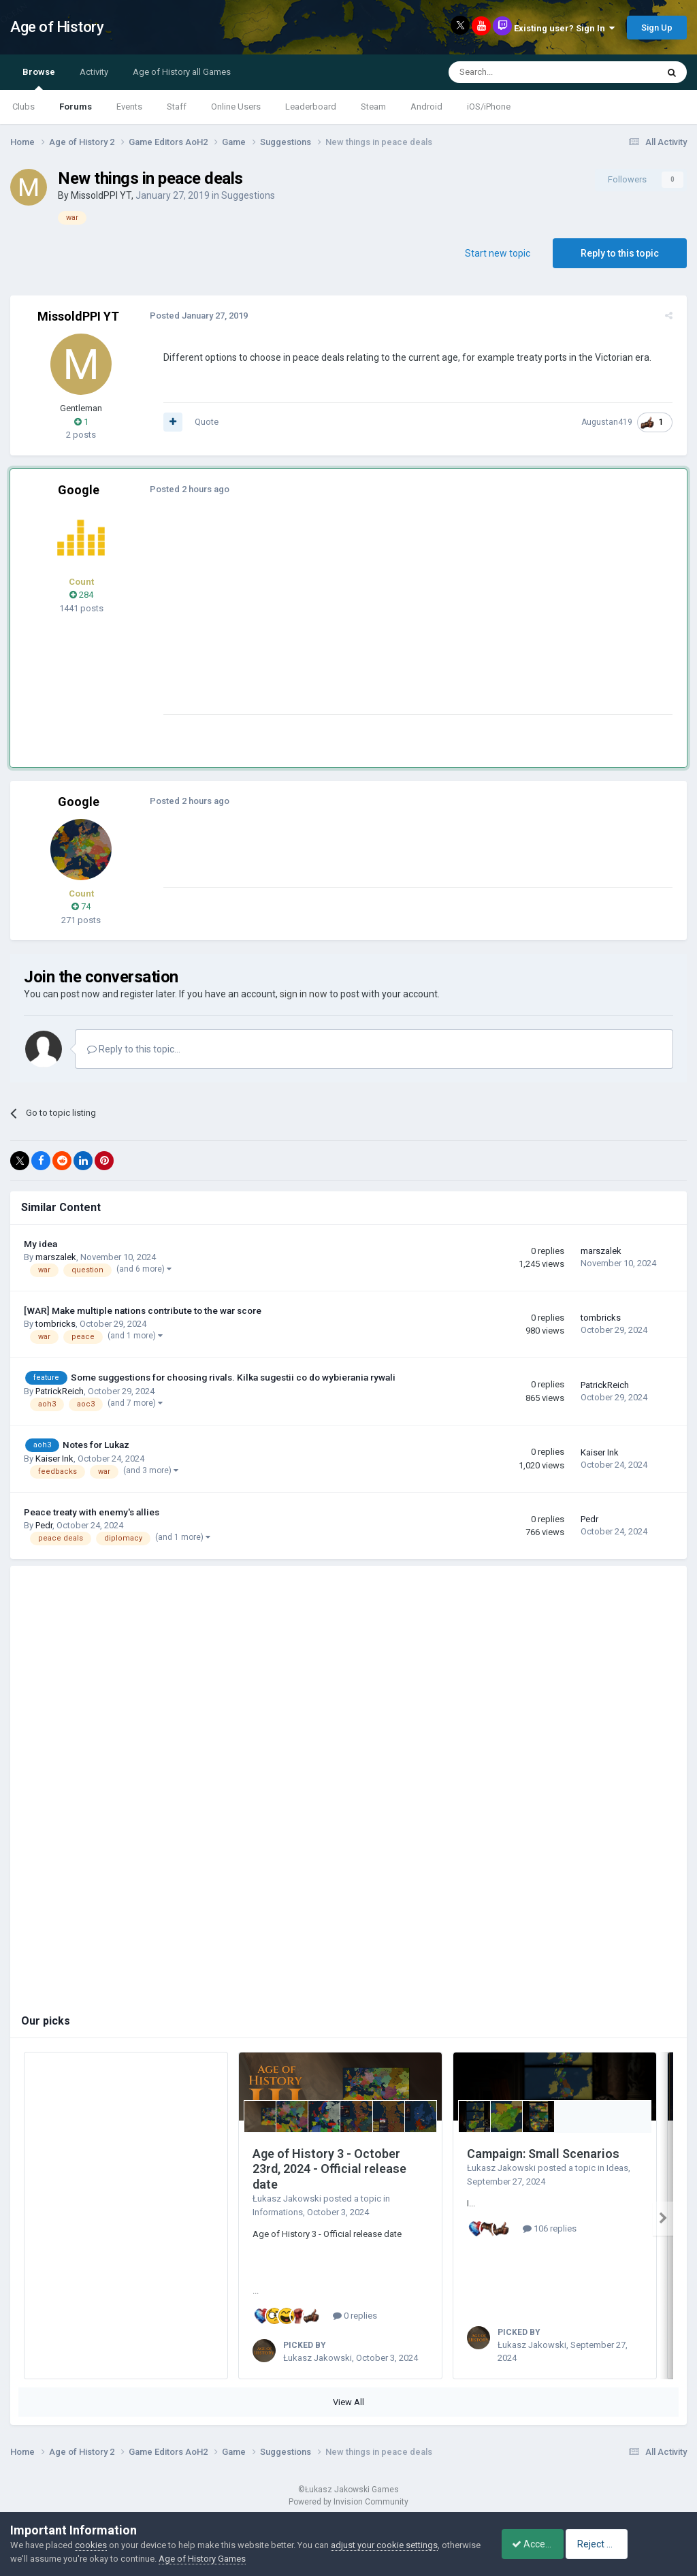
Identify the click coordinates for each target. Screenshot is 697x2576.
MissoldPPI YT (101, 195)
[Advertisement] (319, 619)
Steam (373, 106)
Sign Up (656, 27)
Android (426, 106)
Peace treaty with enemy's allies (91, 1512)
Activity (94, 72)
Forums (75, 106)
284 (81, 595)
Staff (177, 106)
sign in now (303, 993)
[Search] (520, 72)
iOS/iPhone (488, 106)
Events (129, 106)
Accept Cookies (537, 2544)
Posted (195, 315)
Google (78, 490)
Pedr (43, 1525)
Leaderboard (310, 106)
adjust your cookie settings (384, 2545)
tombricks (55, 1324)
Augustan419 (610, 422)
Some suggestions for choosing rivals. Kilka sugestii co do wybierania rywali (233, 1377)
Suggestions (248, 195)
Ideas (617, 2168)
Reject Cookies (639, 2544)
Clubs (23, 106)
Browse (38, 78)
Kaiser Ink (54, 1458)
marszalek (55, 1257)
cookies (91, 2545)
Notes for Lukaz (96, 1444)
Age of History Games (243, 2559)
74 (81, 906)
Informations (278, 2212)
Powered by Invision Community (348, 2502)
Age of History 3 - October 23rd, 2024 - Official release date (329, 2168)
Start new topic (497, 253)
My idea (40, 1243)
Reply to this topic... (133, 1049)
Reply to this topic (620, 253)
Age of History (56, 26)
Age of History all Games (182, 72)
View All (348, 2402)
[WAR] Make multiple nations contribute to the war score (142, 1310)
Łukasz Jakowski (287, 2198)
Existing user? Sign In (564, 28)
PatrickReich (59, 1391)
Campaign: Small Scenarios (543, 2153)
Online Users (236, 106)
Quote (203, 422)
